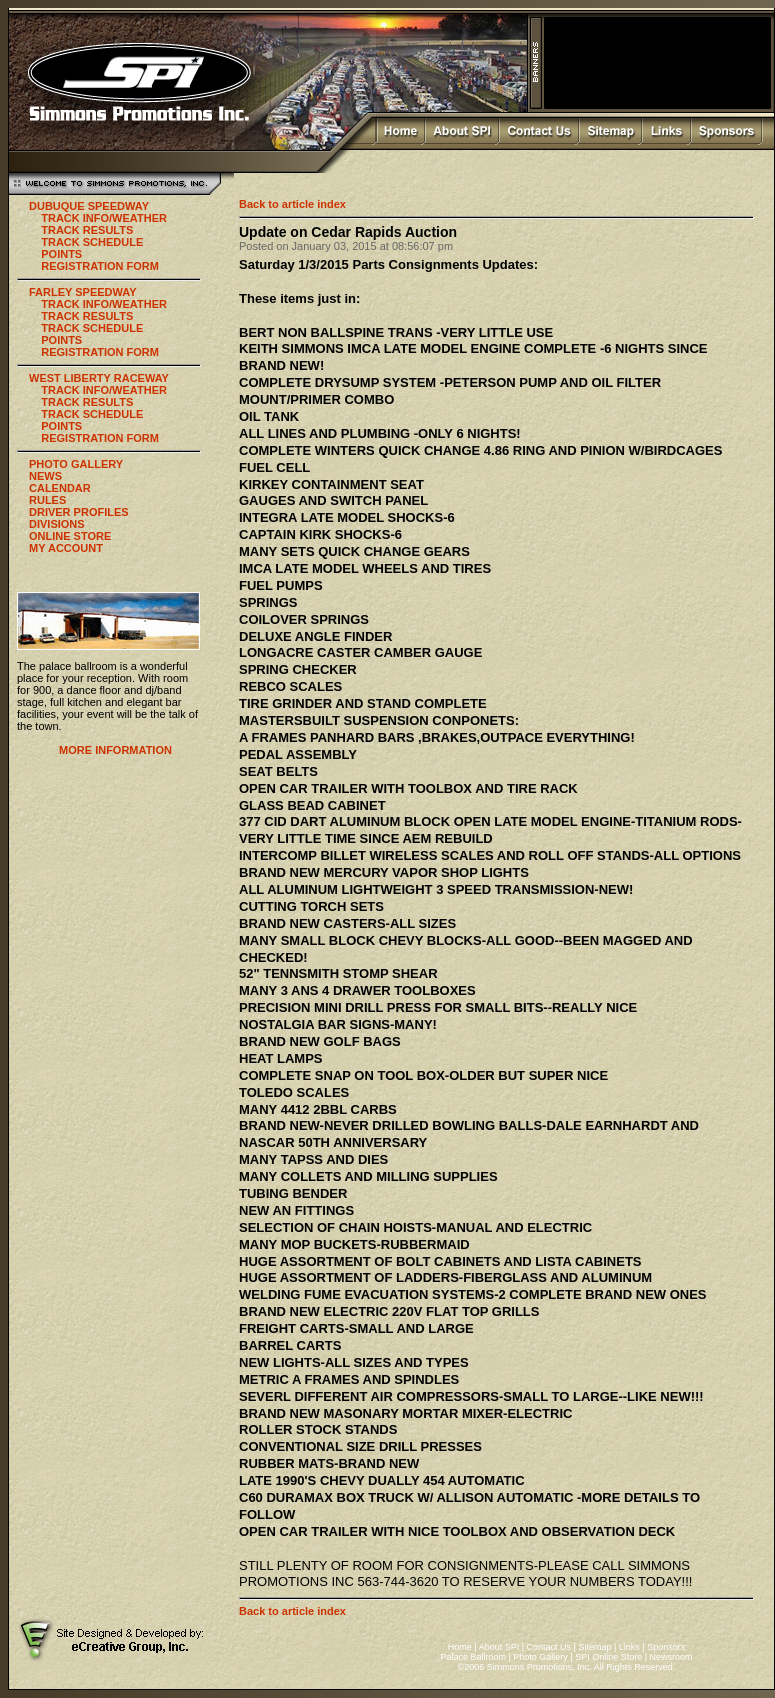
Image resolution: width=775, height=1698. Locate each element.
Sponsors (666, 1647)
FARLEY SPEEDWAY (83, 292)
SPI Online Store (608, 1657)
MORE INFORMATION (115, 750)
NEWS (45, 476)
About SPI (499, 1647)
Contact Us (549, 1647)
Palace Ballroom (473, 1657)
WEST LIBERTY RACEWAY (99, 378)
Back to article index (292, 204)
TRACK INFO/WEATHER (104, 218)
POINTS (61, 254)
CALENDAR (60, 488)
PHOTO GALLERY (76, 464)
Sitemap (594, 1647)
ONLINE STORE (70, 536)
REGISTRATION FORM (100, 266)
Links (629, 1647)
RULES (47, 500)
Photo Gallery (540, 1657)
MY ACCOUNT (66, 548)
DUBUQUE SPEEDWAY (89, 206)
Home (460, 1647)
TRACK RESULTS (87, 230)
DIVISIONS (57, 524)
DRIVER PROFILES (79, 512)
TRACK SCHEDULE (92, 242)
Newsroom (671, 1657)
